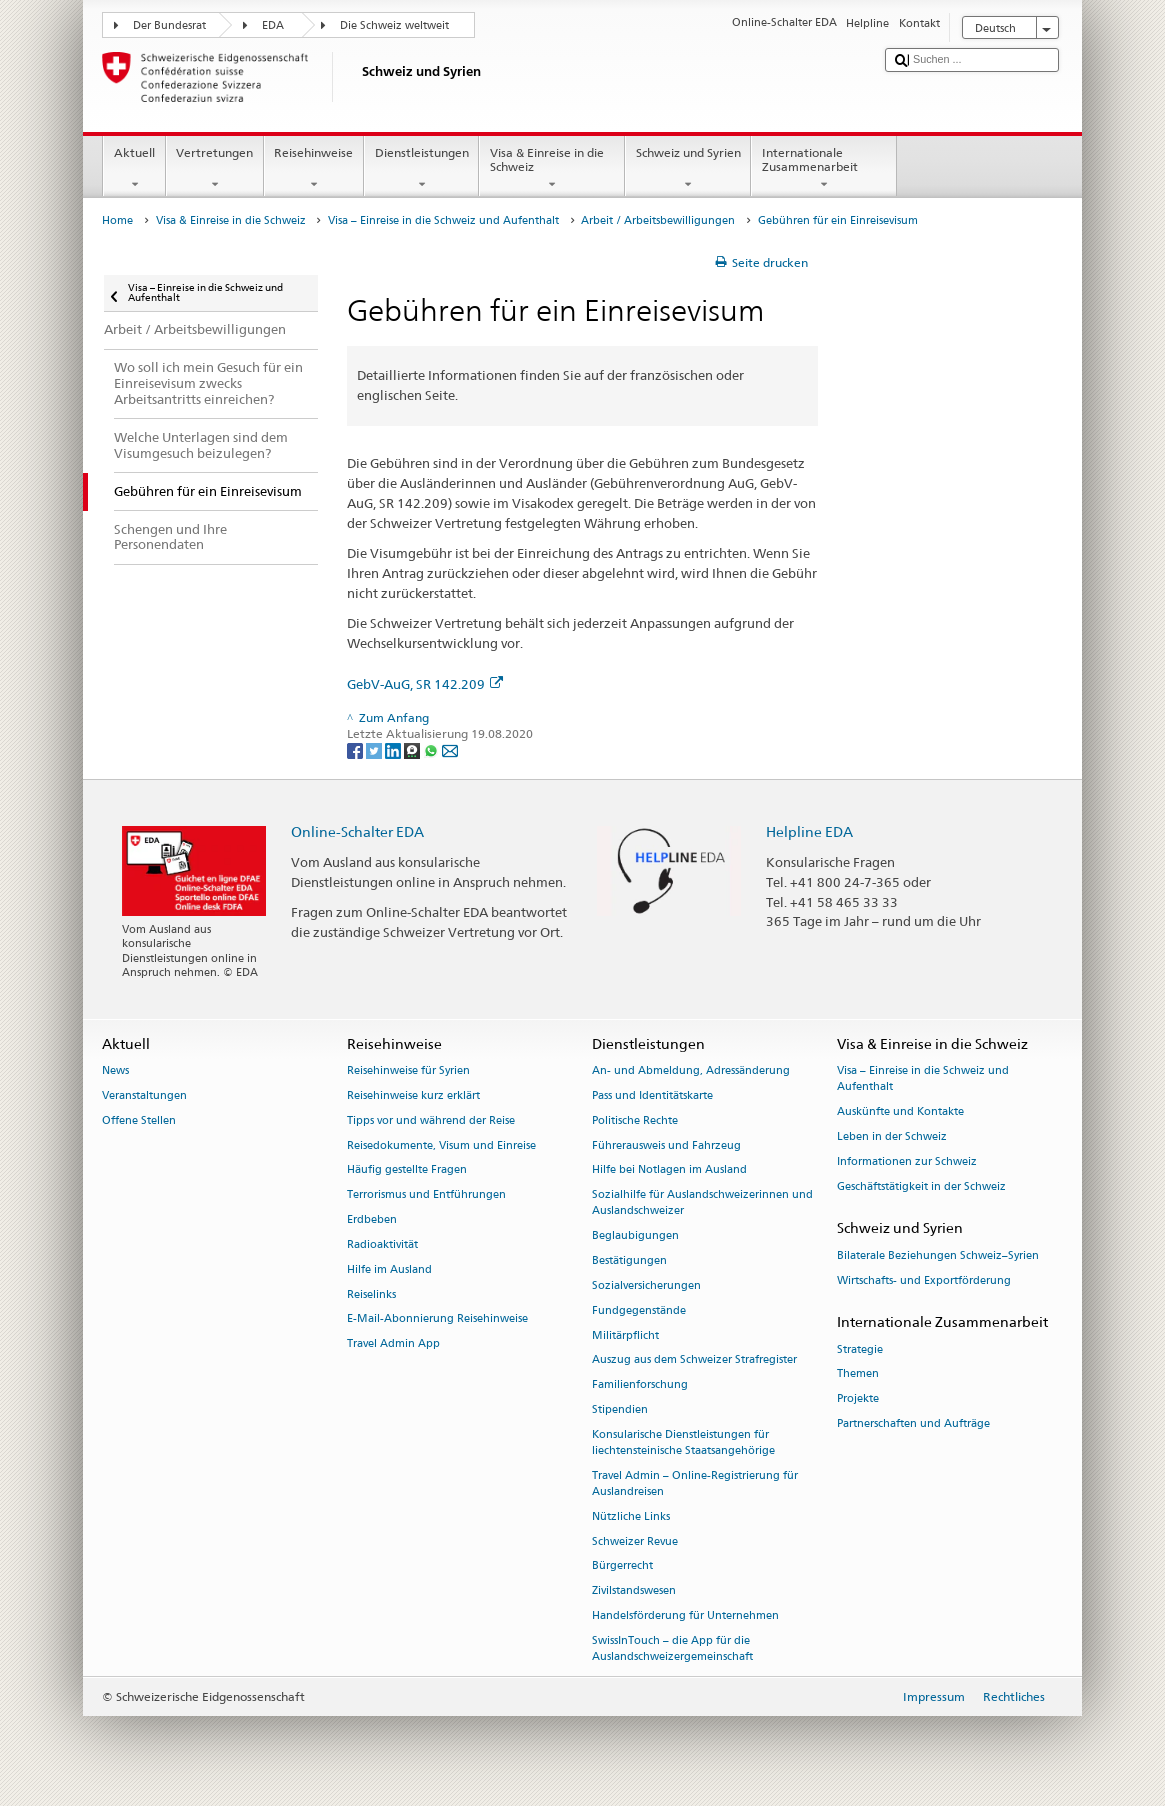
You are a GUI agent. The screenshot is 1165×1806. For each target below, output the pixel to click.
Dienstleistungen (421, 169)
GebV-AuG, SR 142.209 (425, 684)
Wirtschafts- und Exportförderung (924, 1280)
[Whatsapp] (432, 749)
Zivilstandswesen (634, 1591)
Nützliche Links (631, 1516)
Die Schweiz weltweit (394, 25)
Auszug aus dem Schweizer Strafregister (694, 1360)
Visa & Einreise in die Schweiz (552, 169)
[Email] (450, 749)
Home (117, 220)
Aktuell (134, 169)
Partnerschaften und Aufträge (913, 1423)
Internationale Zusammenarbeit (824, 169)
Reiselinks (371, 1294)
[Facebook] (356, 749)
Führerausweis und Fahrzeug (666, 1145)
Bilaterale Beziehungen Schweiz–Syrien (938, 1255)
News (115, 1071)
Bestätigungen (629, 1261)
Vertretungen (215, 169)
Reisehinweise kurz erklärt (413, 1095)
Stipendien (620, 1409)
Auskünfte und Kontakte (900, 1112)
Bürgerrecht (622, 1566)
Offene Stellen (139, 1120)
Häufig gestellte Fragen (407, 1170)
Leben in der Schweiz (892, 1136)
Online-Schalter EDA (357, 831)
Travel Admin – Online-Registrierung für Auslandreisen (695, 1483)
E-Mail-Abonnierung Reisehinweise (437, 1319)
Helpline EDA (809, 831)
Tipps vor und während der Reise (431, 1120)
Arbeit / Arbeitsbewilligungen (658, 220)
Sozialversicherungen (646, 1285)
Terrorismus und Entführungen (426, 1195)
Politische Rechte (635, 1120)
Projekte (858, 1399)
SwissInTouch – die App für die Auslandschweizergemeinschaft (672, 1648)
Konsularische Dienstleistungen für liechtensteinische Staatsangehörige (683, 1442)
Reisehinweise (314, 169)
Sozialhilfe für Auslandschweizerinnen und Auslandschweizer (702, 1203)
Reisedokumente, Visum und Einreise (441, 1145)
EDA (273, 25)
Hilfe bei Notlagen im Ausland (669, 1170)
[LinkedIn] (394, 749)
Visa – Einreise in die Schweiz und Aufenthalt (443, 220)
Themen (858, 1374)
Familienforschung (640, 1385)
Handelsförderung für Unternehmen (685, 1615)
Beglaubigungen (635, 1236)
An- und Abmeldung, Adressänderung (691, 1071)
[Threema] (413, 749)
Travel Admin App (393, 1344)
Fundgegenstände (639, 1310)
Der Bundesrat (169, 25)
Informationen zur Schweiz (907, 1161)
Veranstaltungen (144, 1095)
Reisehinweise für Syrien (408, 1071)
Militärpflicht (625, 1335)
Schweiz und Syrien (688, 169)
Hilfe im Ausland (389, 1269)
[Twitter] (375, 749)
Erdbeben (372, 1220)
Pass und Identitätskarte (652, 1095)
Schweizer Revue (635, 1541)
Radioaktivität (382, 1244)
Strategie (860, 1349)
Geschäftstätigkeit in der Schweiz (921, 1186)
